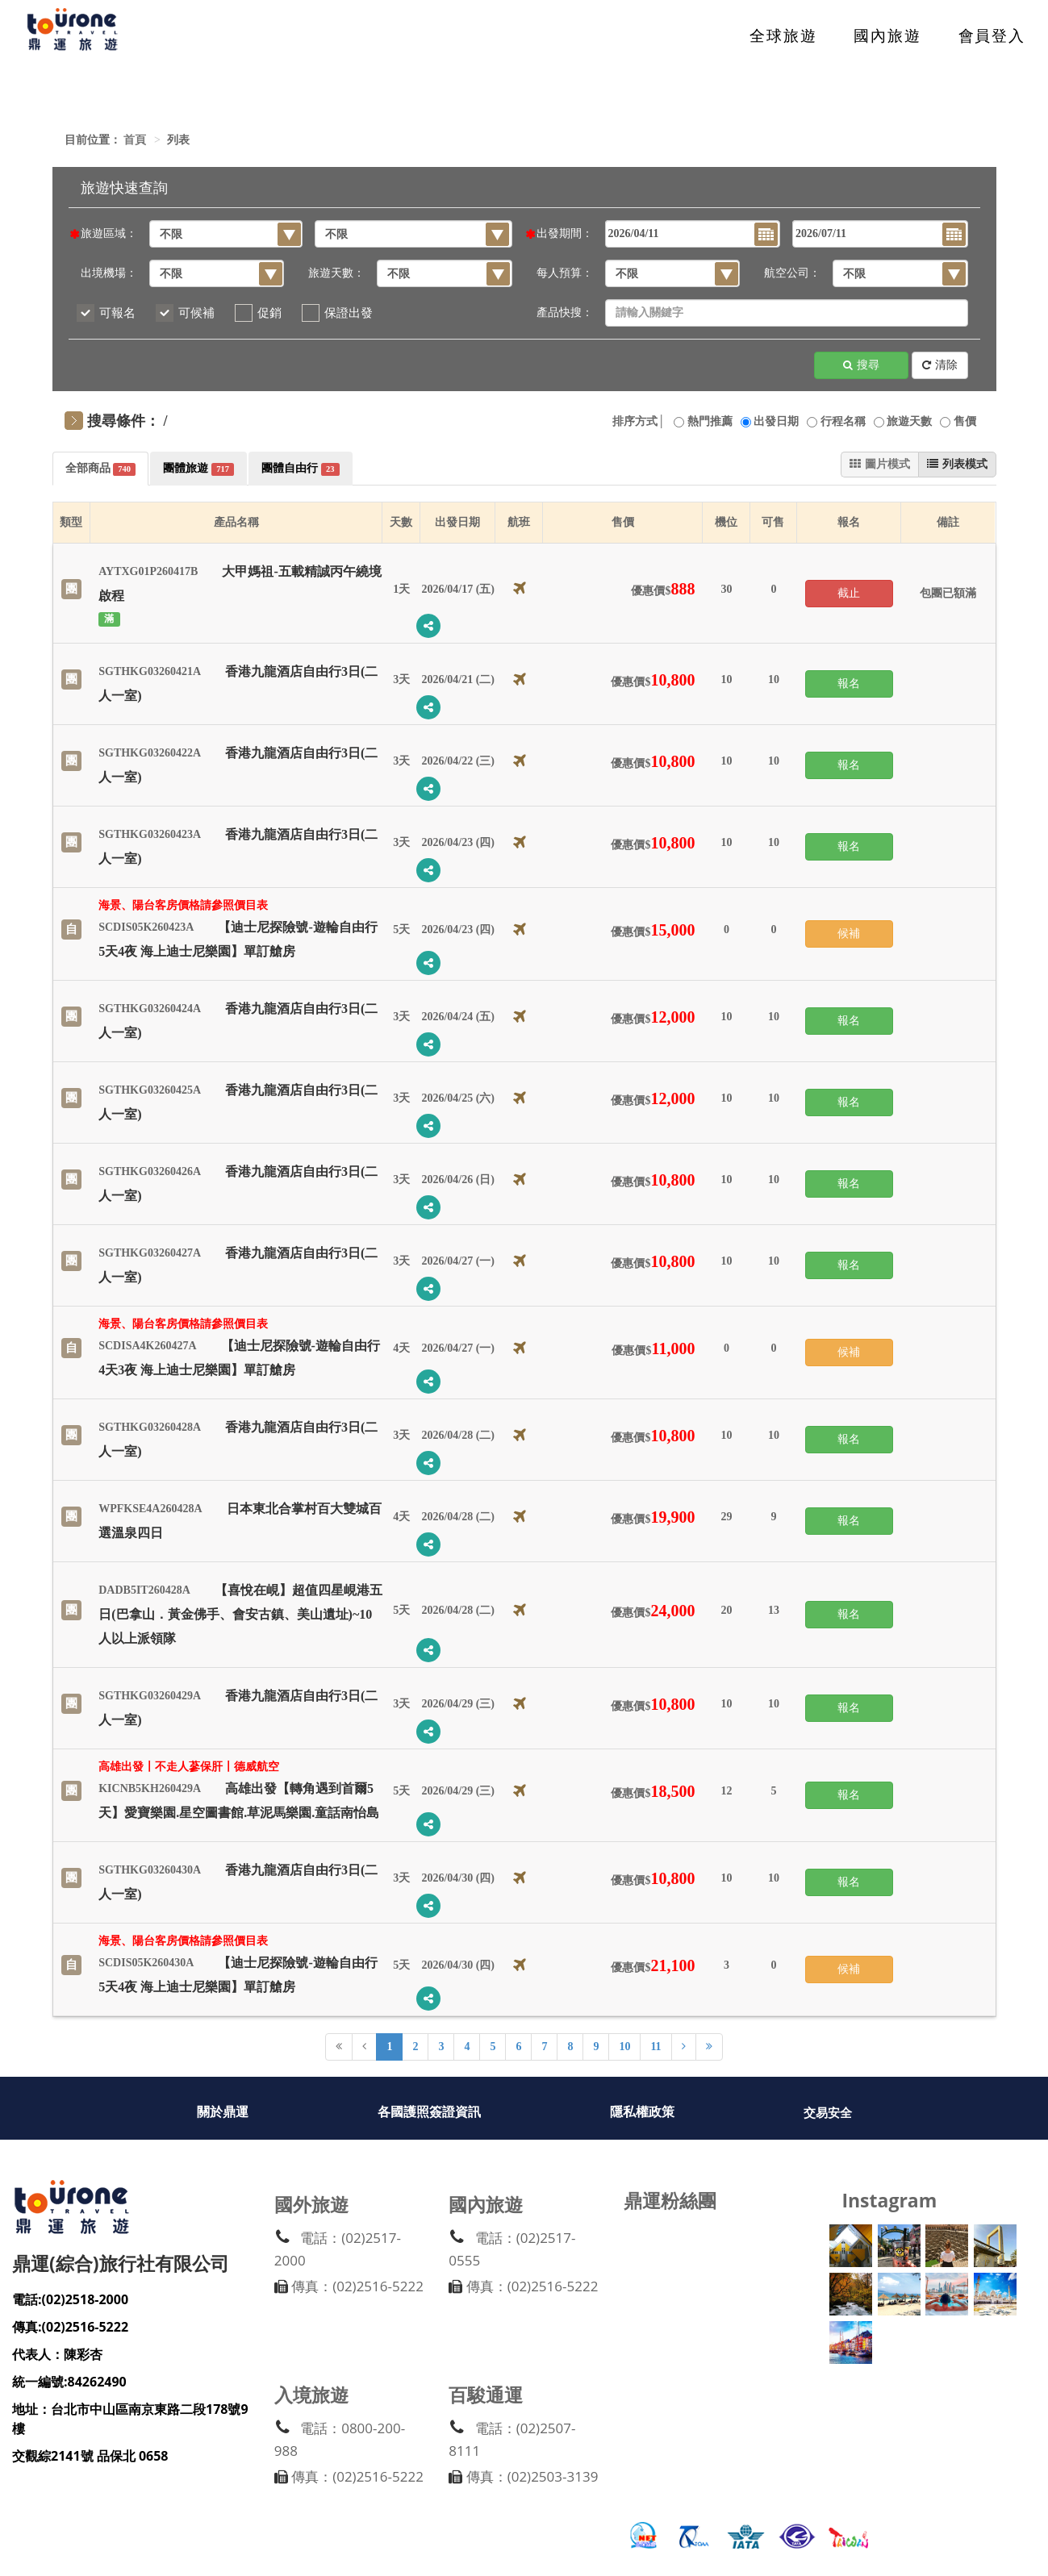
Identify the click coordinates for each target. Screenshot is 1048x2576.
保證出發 (348, 312)
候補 (848, 933)
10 (624, 2046)
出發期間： (565, 233)
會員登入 (992, 35)
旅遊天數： (336, 273)
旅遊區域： (109, 233)
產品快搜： (565, 312)
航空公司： (792, 273)
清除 (940, 365)
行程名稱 (843, 421)
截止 (848, 593)
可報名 (117, 312)
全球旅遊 (783, 35)
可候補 (196, 312)
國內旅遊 (887, 35)
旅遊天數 (909, 421)
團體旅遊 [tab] (198, 469)
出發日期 (776, 421)
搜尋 (861, 365)
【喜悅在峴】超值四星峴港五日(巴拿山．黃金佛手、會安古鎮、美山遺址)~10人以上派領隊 (240, 1614)
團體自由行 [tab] (300, 469)
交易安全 (828, 2113)
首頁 (134, 140)
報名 (848, 683)
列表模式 (957, 464)
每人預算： (565, 273)
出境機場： (109, 273)
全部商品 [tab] (100, 469)
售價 (965, 421)
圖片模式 (880, 464)
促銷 (269, 312)
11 (655, 2046)
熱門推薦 (710, 421)
